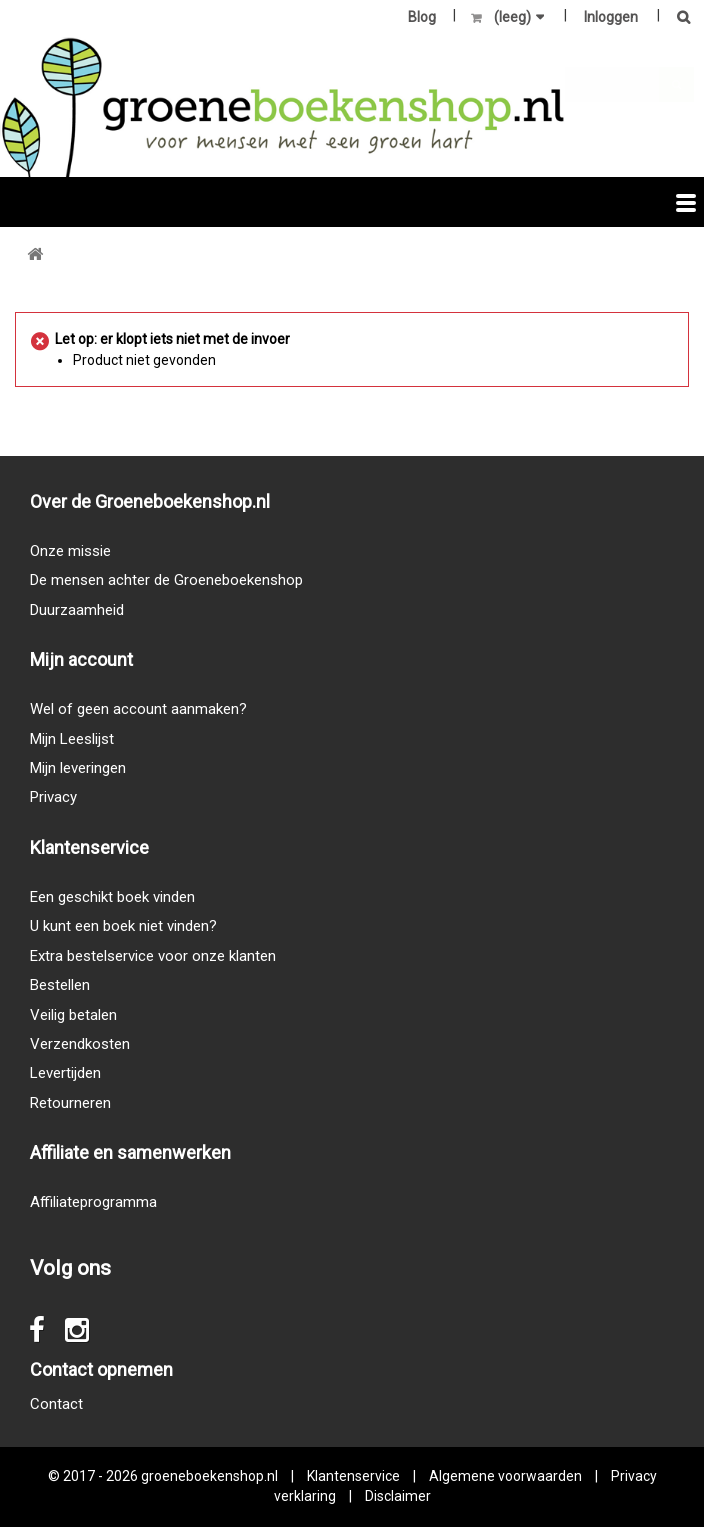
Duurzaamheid (77, 610)
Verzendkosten (80, 1044)
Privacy (53, 797)
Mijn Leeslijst (72, 739)
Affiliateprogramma (93, 1202)
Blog (422, 17)
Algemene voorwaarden (505, 1476)
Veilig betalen (73, 1015)
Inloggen (611, 17)
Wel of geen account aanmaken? (138, 709)
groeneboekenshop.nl (211, 1476)
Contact (56, 1404)
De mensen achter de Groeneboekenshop (166, 580)
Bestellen (60, 985)
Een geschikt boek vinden (112, 897)
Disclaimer (398, 1496)
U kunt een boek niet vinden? (123, 926)
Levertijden (65, 1073)
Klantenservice (353, 1476)
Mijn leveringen (78, 768)
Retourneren (70, 1103)
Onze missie (70, 551)
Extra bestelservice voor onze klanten (153, 956)
